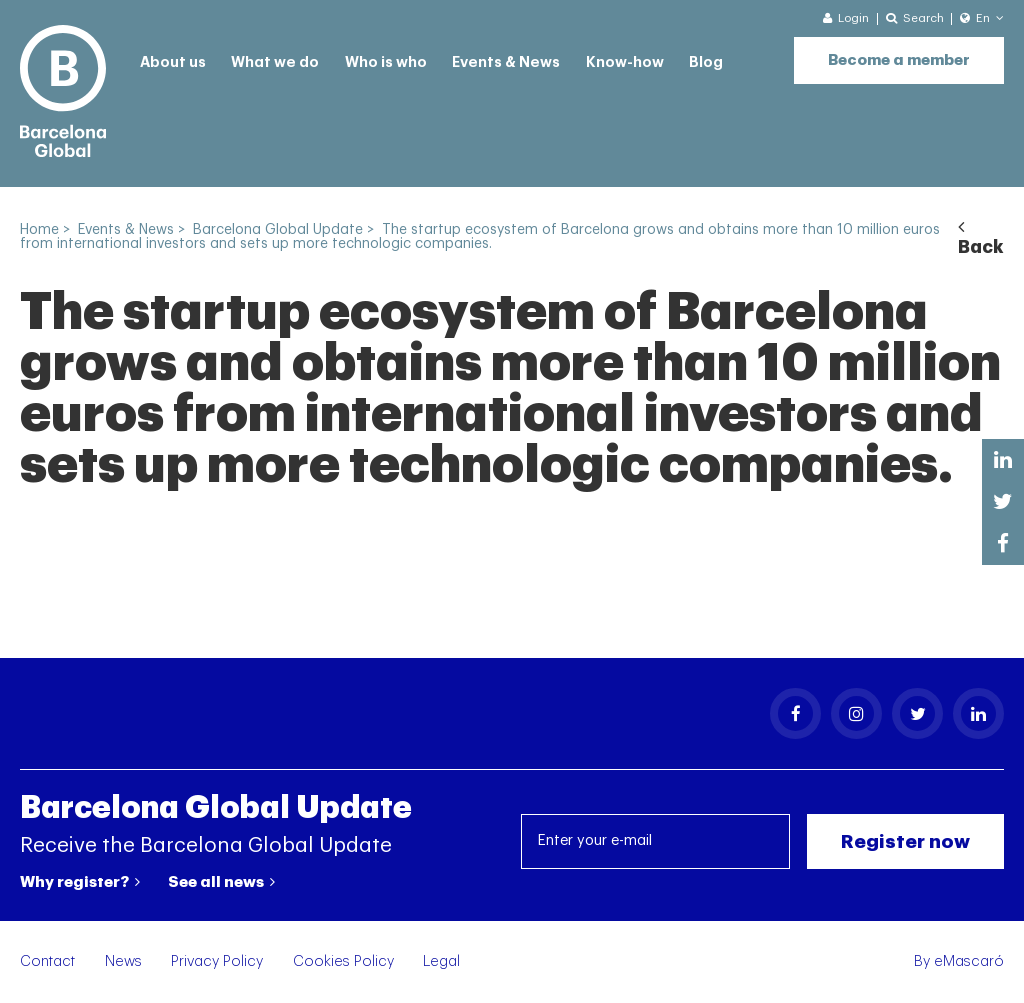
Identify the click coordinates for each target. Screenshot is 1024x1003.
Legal (441, 961)
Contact (47, 961)
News (123, 961)
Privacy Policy (217, 961)
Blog (706, 62)
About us (173, 62)
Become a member (899, 60)
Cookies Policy (343, 961)
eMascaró (969, 961)
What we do (275, 62)
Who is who (386, 62)
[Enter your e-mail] (656, 841)
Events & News (506, 62)
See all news (221, 882)
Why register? (80, 882)
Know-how (625, 62)
